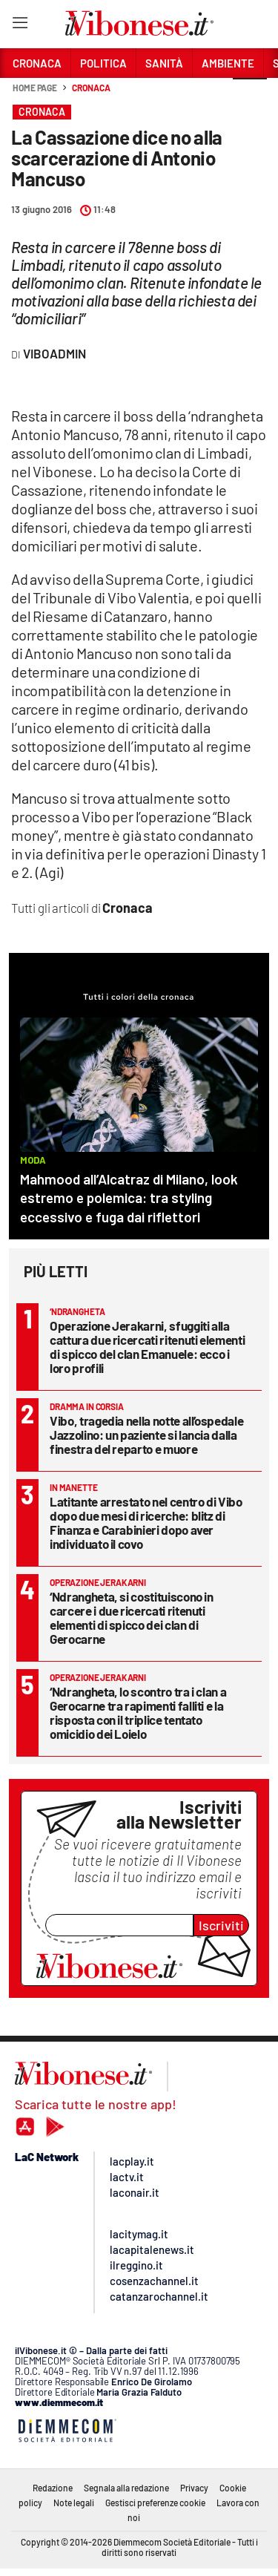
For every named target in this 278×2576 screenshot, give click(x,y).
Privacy (194, 2487)
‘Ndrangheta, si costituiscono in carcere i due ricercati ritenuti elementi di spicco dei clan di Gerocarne (132, 1617)
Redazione (53, 2487)
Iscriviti (221, 1925)
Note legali (73, 2502)
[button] (250, 96)
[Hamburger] (19, 25)
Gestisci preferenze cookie (155, 2502)
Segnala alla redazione (126, 2487)
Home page (35, 87)
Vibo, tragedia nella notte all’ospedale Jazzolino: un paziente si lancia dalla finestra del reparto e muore (146, 1434)
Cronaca (91, 87)
